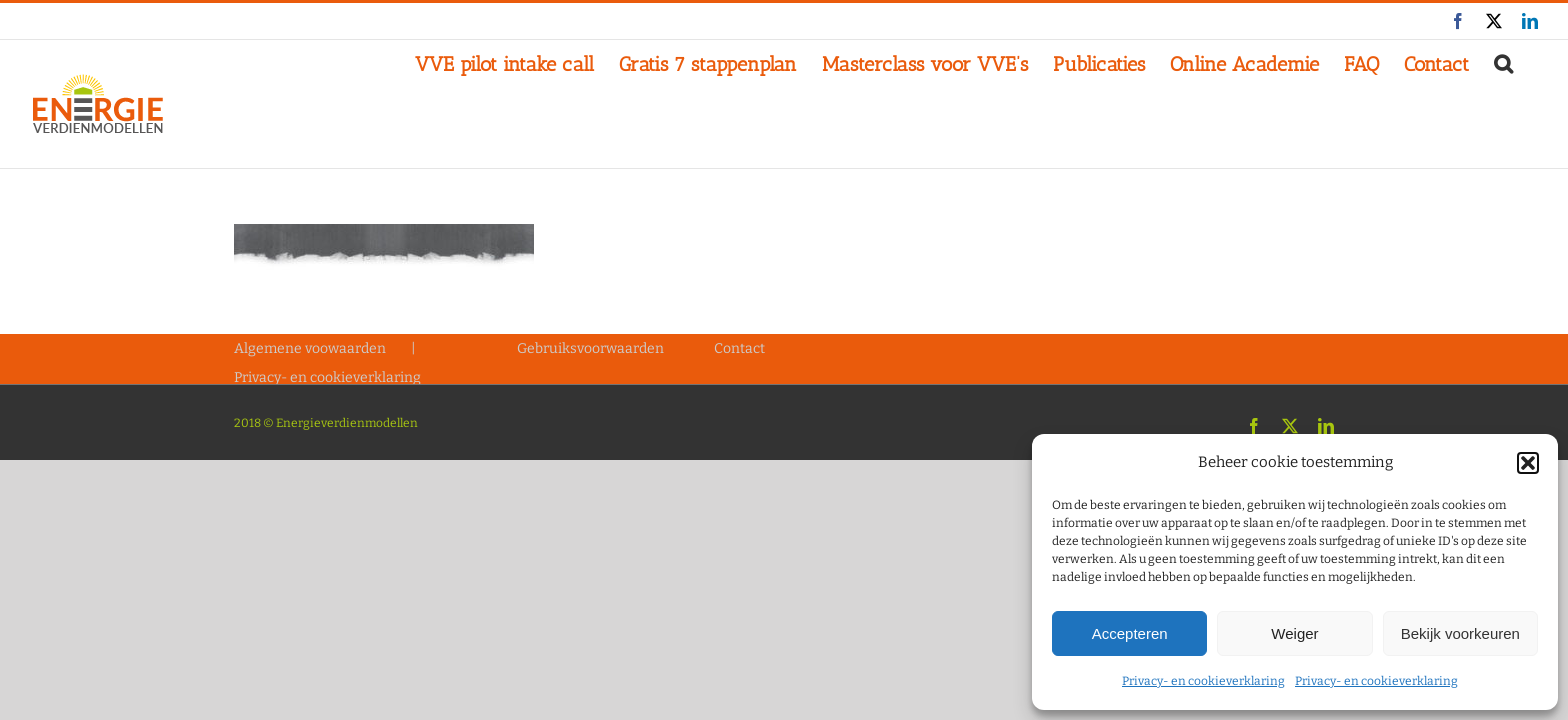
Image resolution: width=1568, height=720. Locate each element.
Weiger (1294, 633)
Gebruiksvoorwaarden (590, 348)
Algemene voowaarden (310, 348)
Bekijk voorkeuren (1460, 633)
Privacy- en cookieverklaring (1203, 681)
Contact (739, 348)
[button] (1528, 463)
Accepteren (1130, 633)
